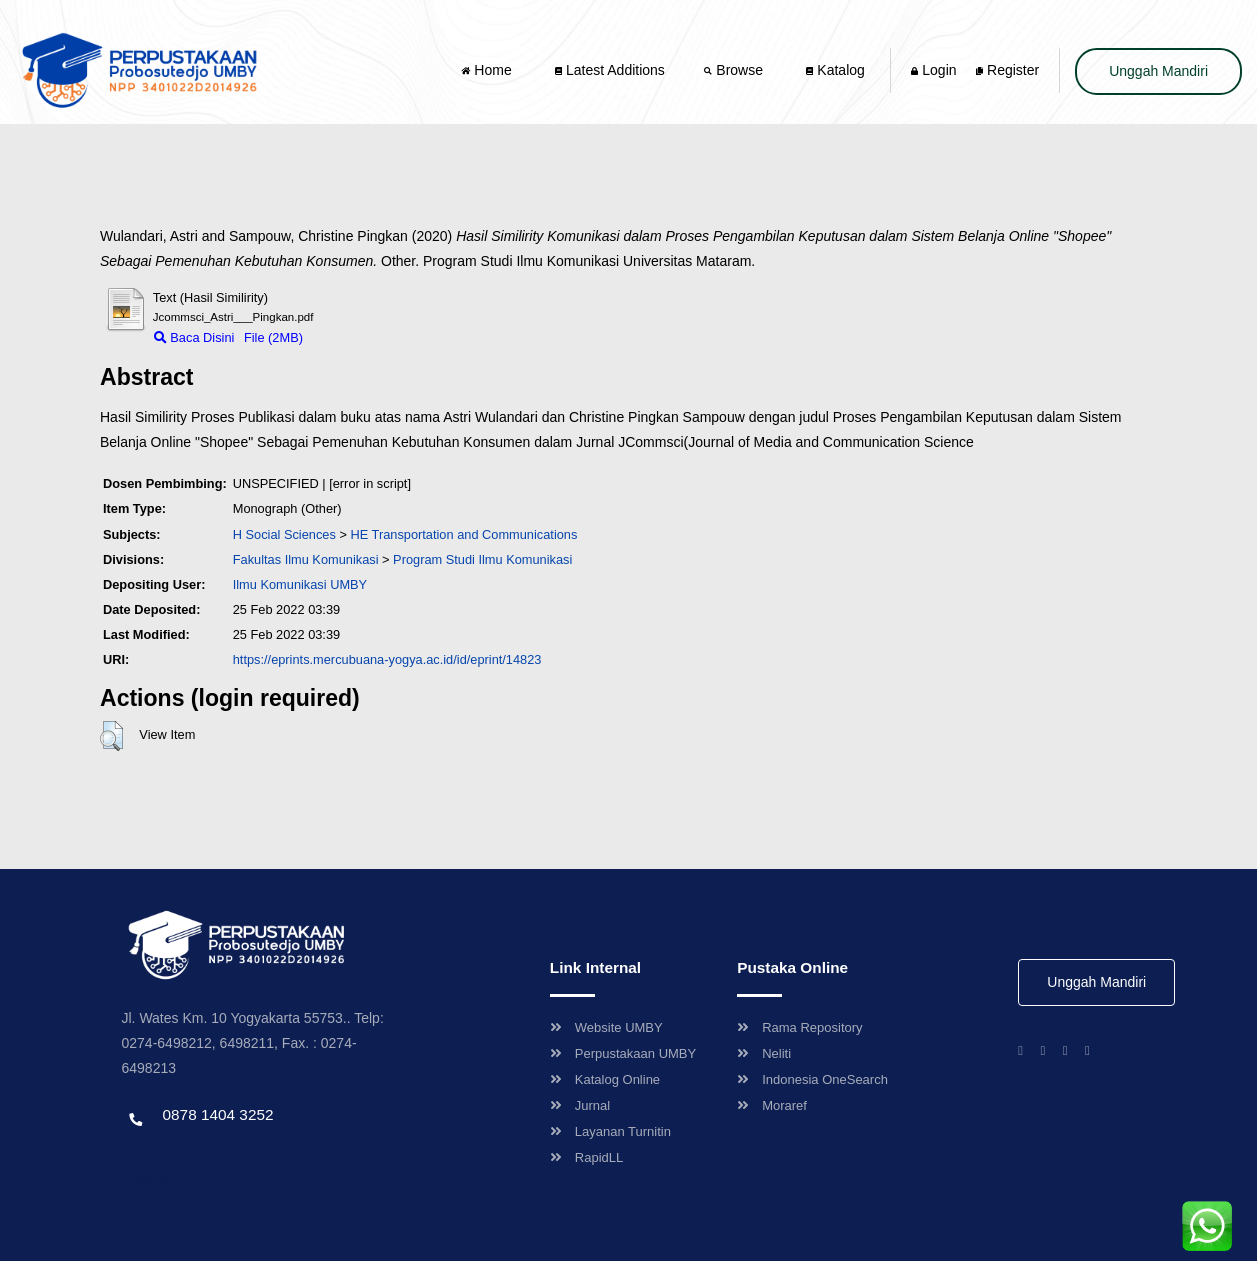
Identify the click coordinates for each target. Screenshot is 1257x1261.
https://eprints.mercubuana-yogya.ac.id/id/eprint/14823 (387, 659)
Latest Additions (610, 70)
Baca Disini (194, 337)
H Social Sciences (284, 534)
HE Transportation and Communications (463, 534)
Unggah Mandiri (1158, 71)
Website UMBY (606, 1027)
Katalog (835, 70)
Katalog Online (605, 1079)
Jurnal (580, 1105)
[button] (111, 736)
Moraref (772, 1105)
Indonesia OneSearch (812, 1079)
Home (488, 70)
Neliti (764, 1053)
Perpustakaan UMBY (623, 1053)
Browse (735, 70)
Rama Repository (799, 1027)
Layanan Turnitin (610, 1131)
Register (1007, 70)
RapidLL (586, 1157)
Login (933, 70)
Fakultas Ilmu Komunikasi (306, 559)
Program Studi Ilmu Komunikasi (482, 559)
